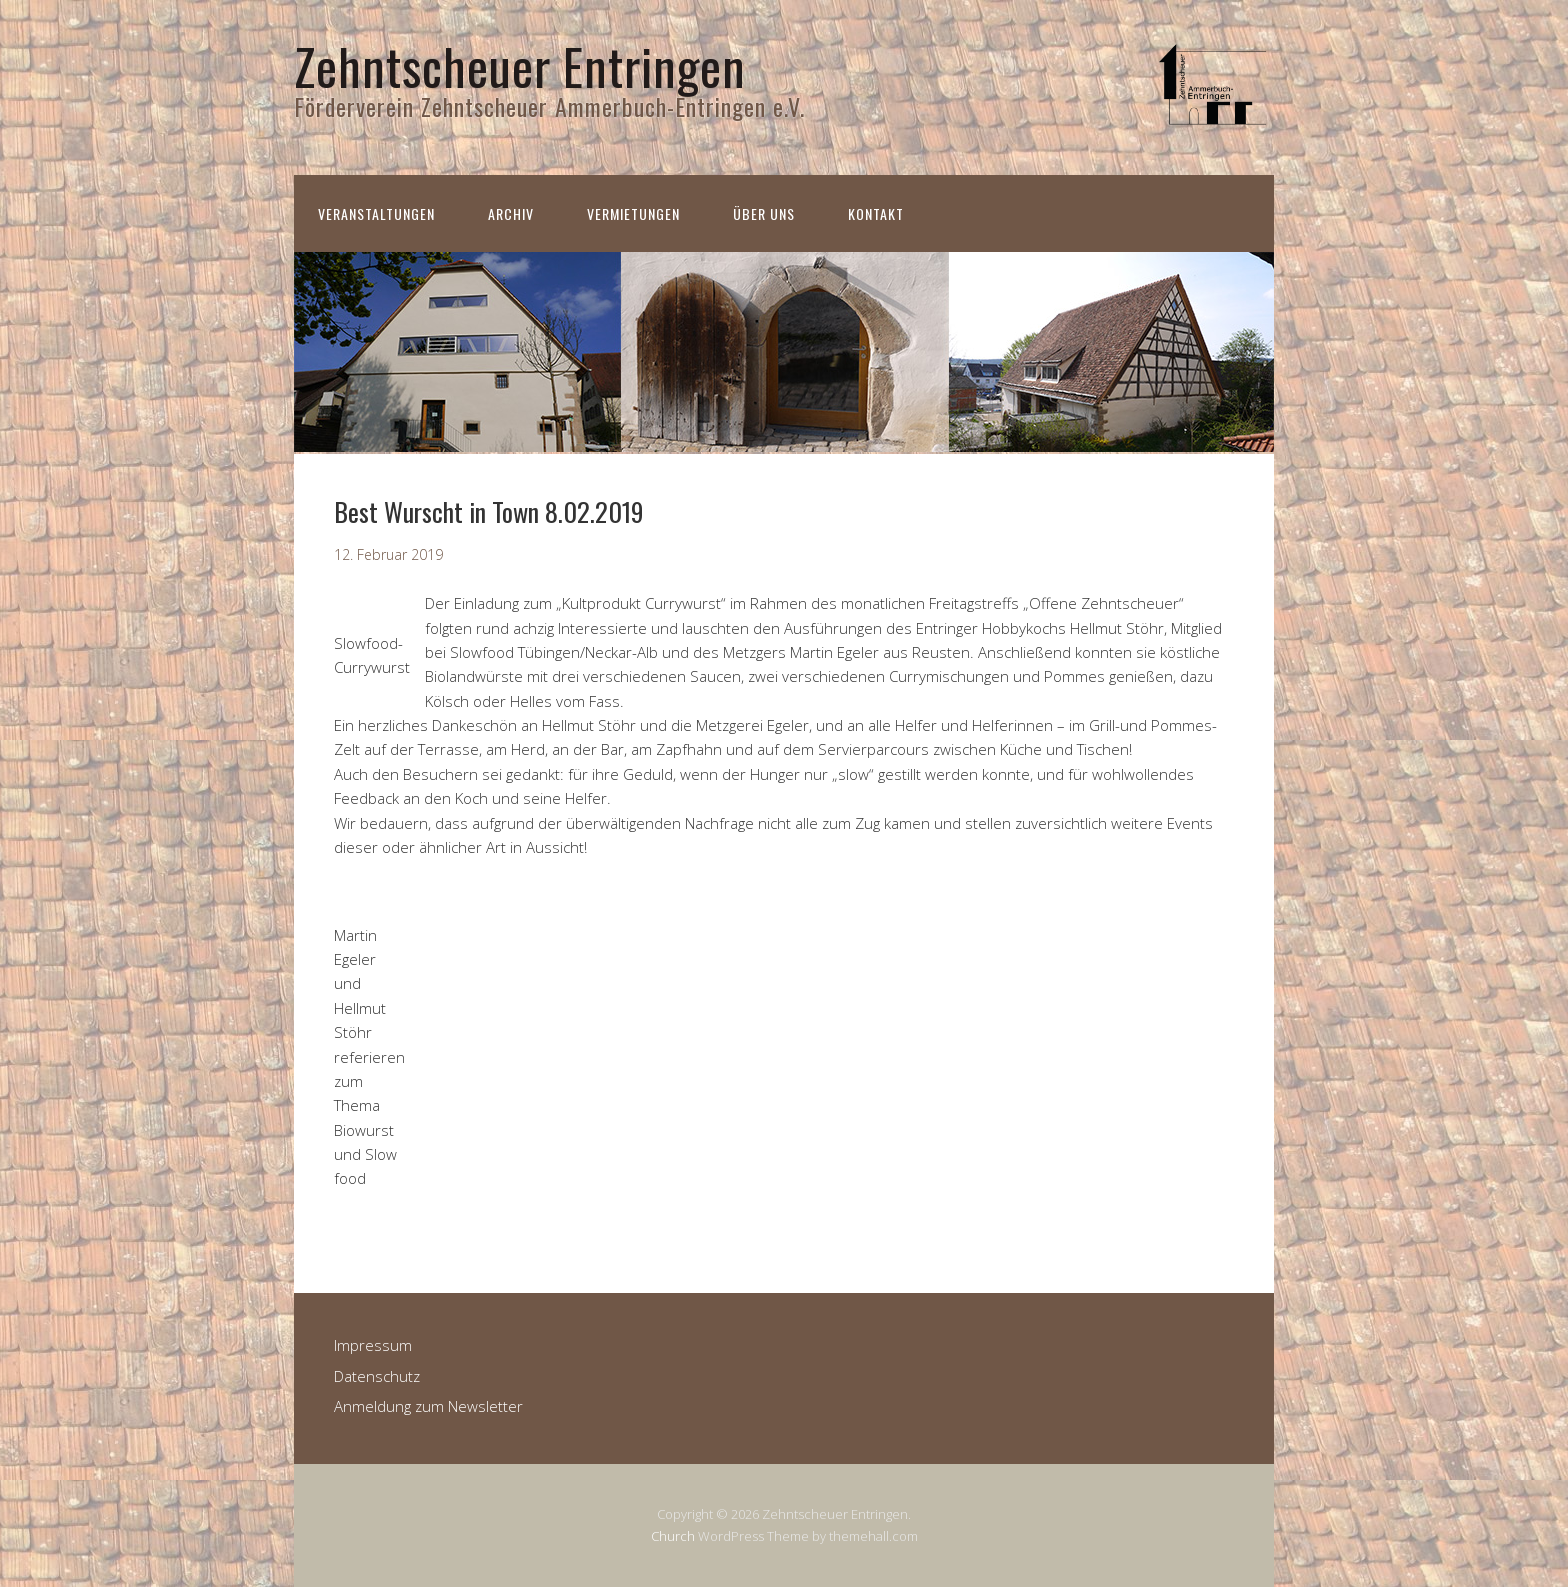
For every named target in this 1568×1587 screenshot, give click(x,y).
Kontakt (876, 213)
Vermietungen (633, 213)
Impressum (373, 1345)
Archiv (511, 213)
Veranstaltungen (376, 213)
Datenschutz (377, 1376)
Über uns (764, 213)
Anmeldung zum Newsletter (428, 1406)
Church (673, 1536)
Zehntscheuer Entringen (520, 65)
